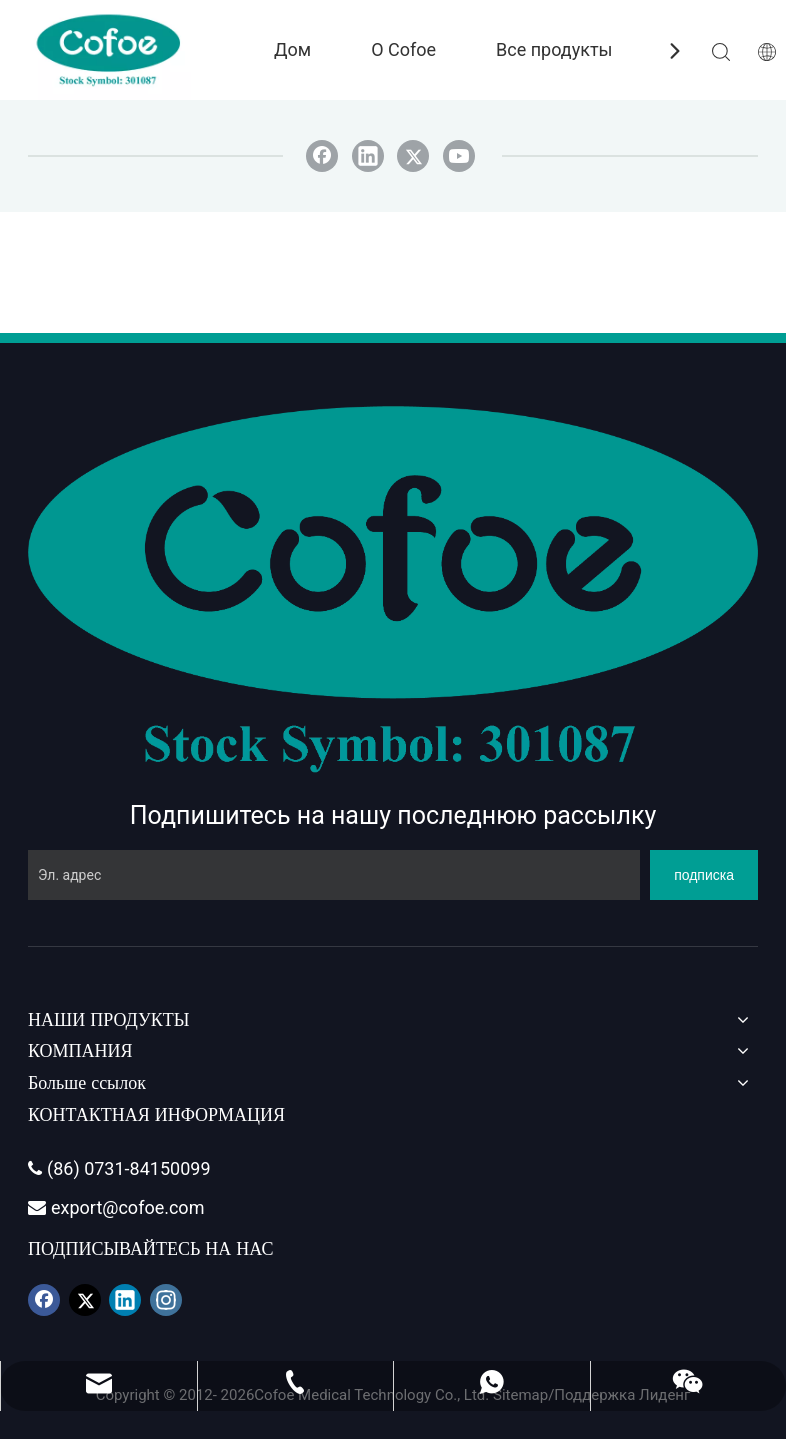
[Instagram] (166, 1300)
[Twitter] (413, 156)
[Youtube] (459, 156)
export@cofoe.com (116, 1207)
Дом (292, 49)
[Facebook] (322, 156)
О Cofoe (403, 49)
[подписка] (704, 875)
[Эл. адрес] (334, 875)
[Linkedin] (368, 156)
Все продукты (554, 49)
